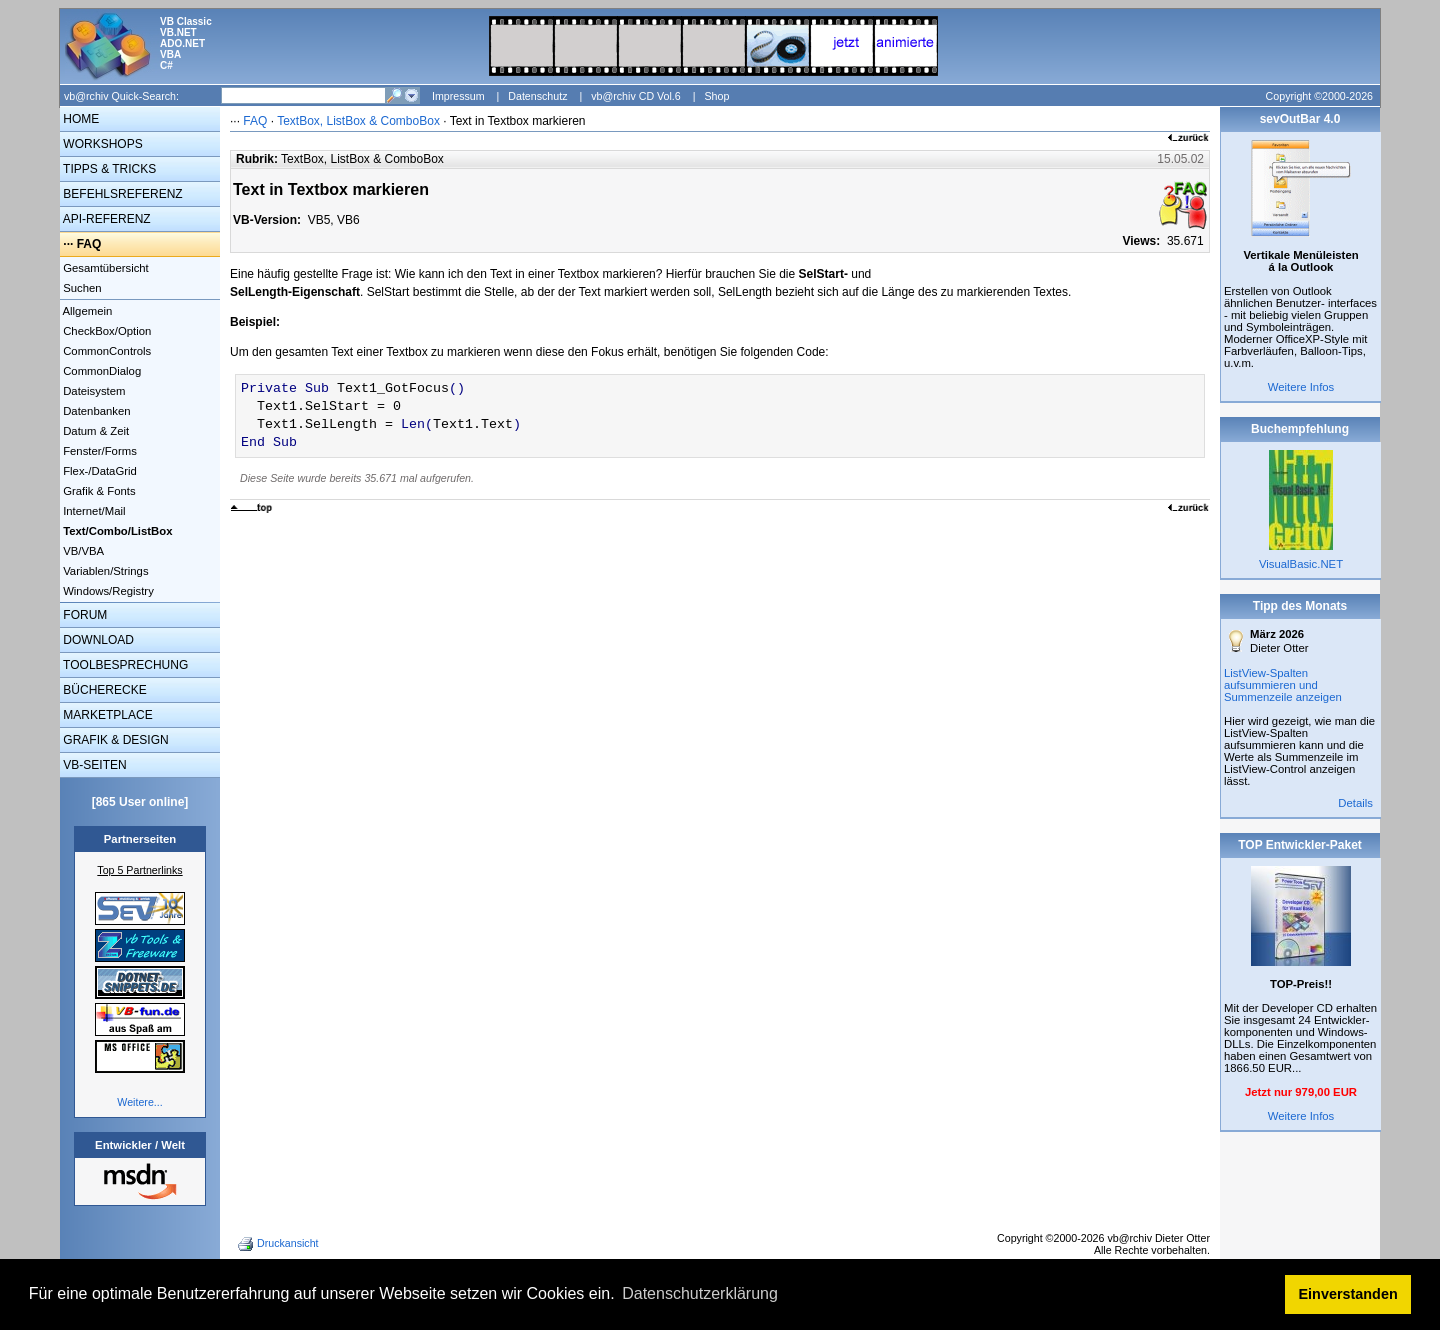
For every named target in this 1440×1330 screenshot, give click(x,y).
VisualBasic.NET (1301, 564)
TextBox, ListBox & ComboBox (358, 121)
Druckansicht (280, 1244)
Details (1355, 803)
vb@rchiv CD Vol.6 (636, 96)
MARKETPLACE (106, 715)
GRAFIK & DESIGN (114, 740)
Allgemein (86, 311)
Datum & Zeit (94, 431)
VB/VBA (82, 551)
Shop (716, 96)
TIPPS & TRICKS (108, 169)
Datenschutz (537, 96)
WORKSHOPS (101, 144)
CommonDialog (100, 371)
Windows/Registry (107, 591)
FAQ (89, 244)
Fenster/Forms (98, 451)
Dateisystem (92, 391)
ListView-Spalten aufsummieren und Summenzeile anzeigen (1283, 685)
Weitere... (139, 1102)
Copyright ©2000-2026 (1319, 96)
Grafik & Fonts (98, 491)
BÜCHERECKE (103, 690)
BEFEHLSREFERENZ (121, 194)
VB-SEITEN (93, 765)
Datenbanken (95, 411)
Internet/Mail (92, 511)
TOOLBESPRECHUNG (124, 665)
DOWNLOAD (97, 640)
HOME (79, 119)
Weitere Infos (1301, 387)
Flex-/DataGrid (98, 471)
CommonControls (105, 351)
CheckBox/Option (105, 331)
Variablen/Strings (104, 571)
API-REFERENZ (105, 219)
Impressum (458, 96)
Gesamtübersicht (104, 268)
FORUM (83, 615)
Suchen (81, 288)
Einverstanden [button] (1348, 1294)
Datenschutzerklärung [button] (700, 1293)
